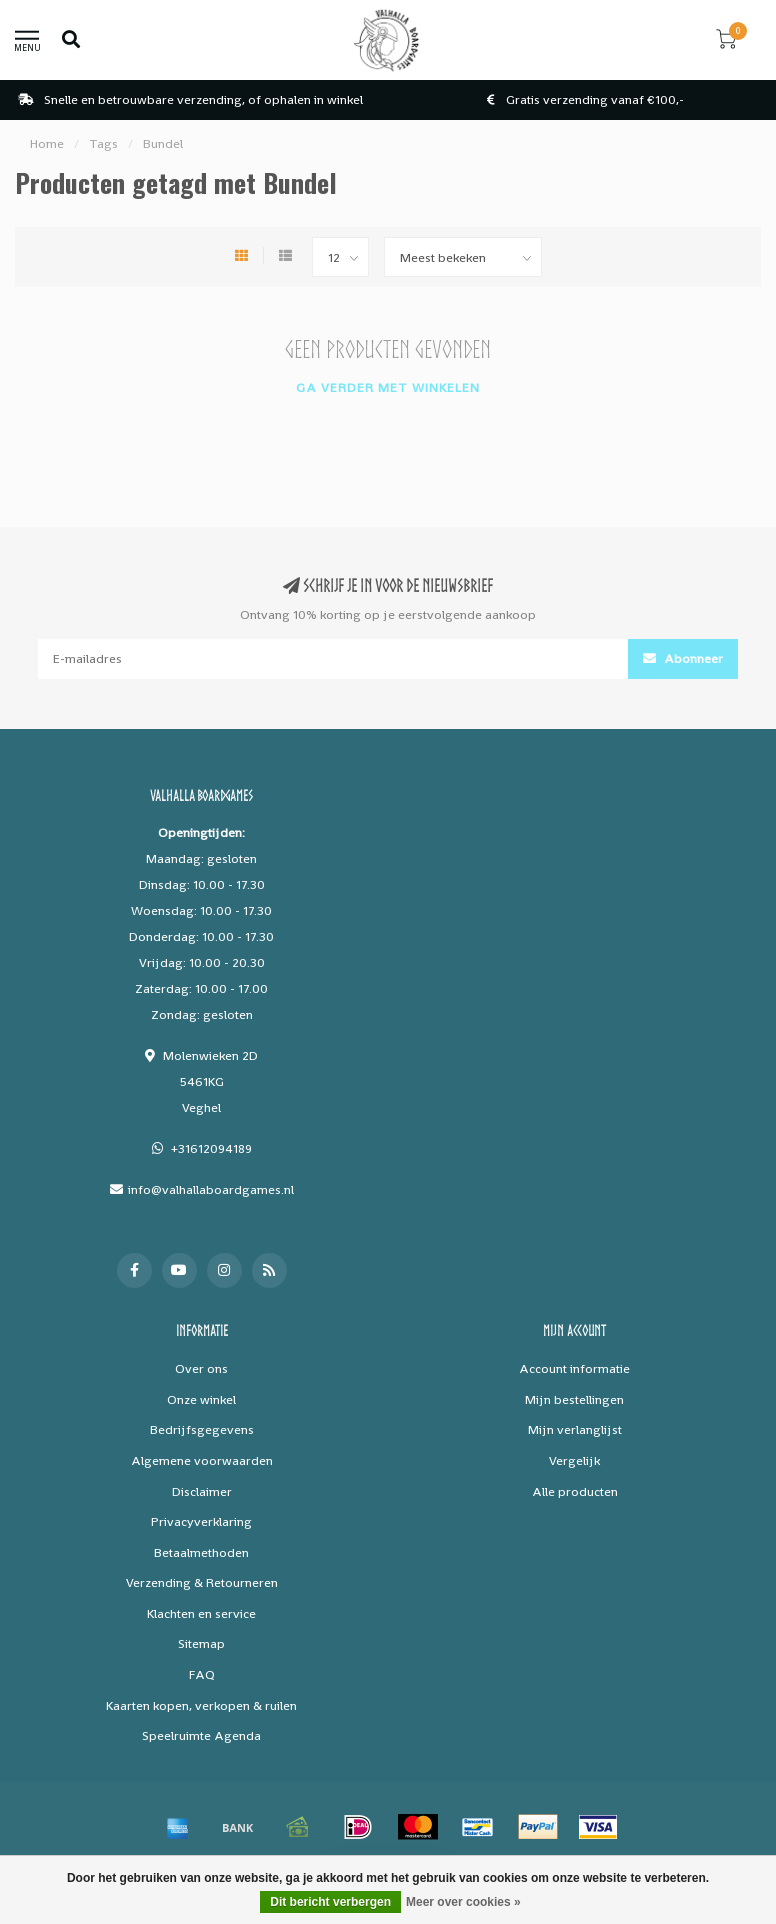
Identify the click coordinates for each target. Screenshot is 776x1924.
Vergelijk (574, 1460)
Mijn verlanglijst (575, 1429)
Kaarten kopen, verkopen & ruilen (201, 1705)
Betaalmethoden (201, 1552)
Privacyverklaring (201, 1521)
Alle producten (575, 1491)
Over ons (201, 1368)
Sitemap (201, 1643)
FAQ (202, 1674)
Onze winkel (201, 1399)
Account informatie (574, 1368)
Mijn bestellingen (574, 1399)
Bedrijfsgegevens (202, 1429)
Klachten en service (201, 1613)
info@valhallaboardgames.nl (211, 1189)
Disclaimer (202, 1491)
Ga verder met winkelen (388, 387)
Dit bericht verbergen (330, 1902)
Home (47, 143)
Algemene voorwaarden (202, 1460)
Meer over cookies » (463, 1902)
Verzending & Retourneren (202, 1582)
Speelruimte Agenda (201, 1735)
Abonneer (683, 658)
